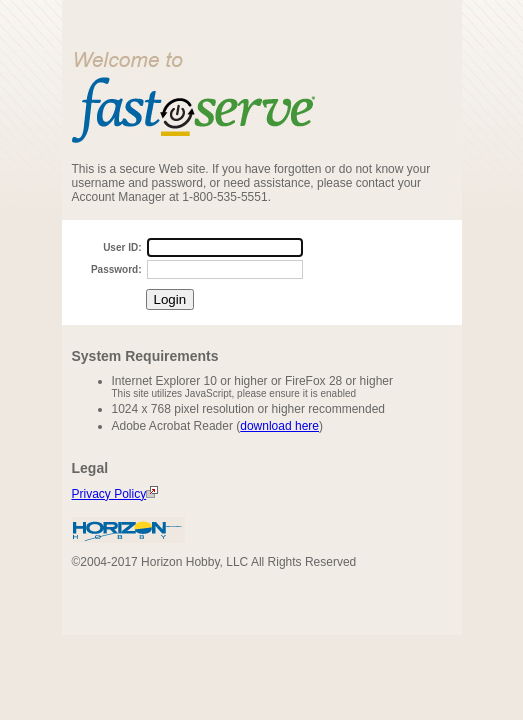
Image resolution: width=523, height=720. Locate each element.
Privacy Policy (115, 494)
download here (279, 426)
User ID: (122, 247)
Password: (116, 269)
